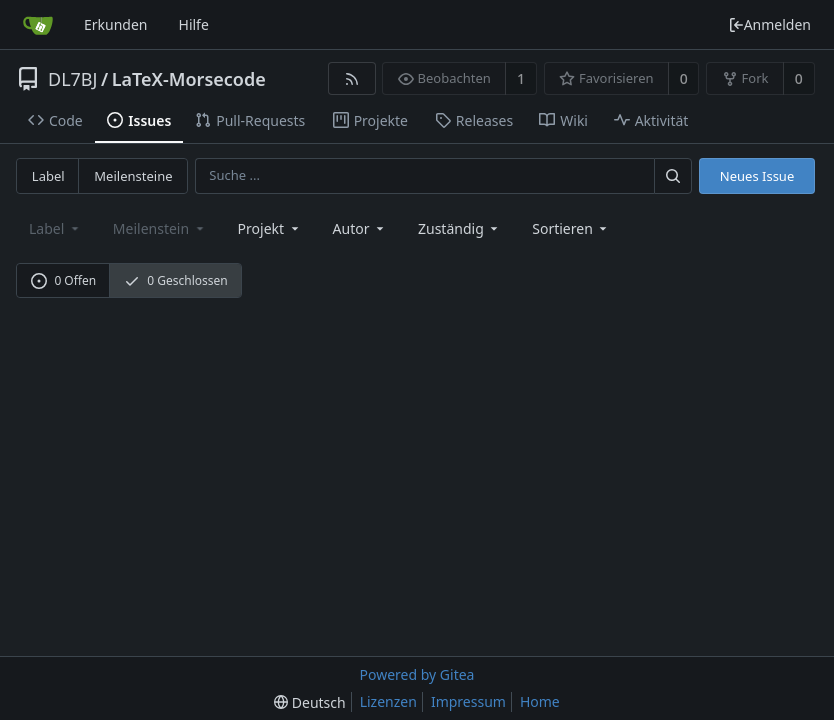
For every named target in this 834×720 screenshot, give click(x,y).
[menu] (571, 228)
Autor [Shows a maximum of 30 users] (360, 228)
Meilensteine (133, 176)
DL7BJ (72, 79)
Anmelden (769, 24)
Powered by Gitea (417, 674)
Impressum (468, 701)
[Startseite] (38, 25)
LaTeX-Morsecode (189, 79)
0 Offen (63, 280)
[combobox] (270, 228)
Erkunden (116, 24)
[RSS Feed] (351, 78)
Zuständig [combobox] (459, 228)
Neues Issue (757, 176)
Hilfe (194, 24)
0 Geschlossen (176, 280)
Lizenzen (388, 701)
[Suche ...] (673, 175)
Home (540, 701)
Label (48, 176)
